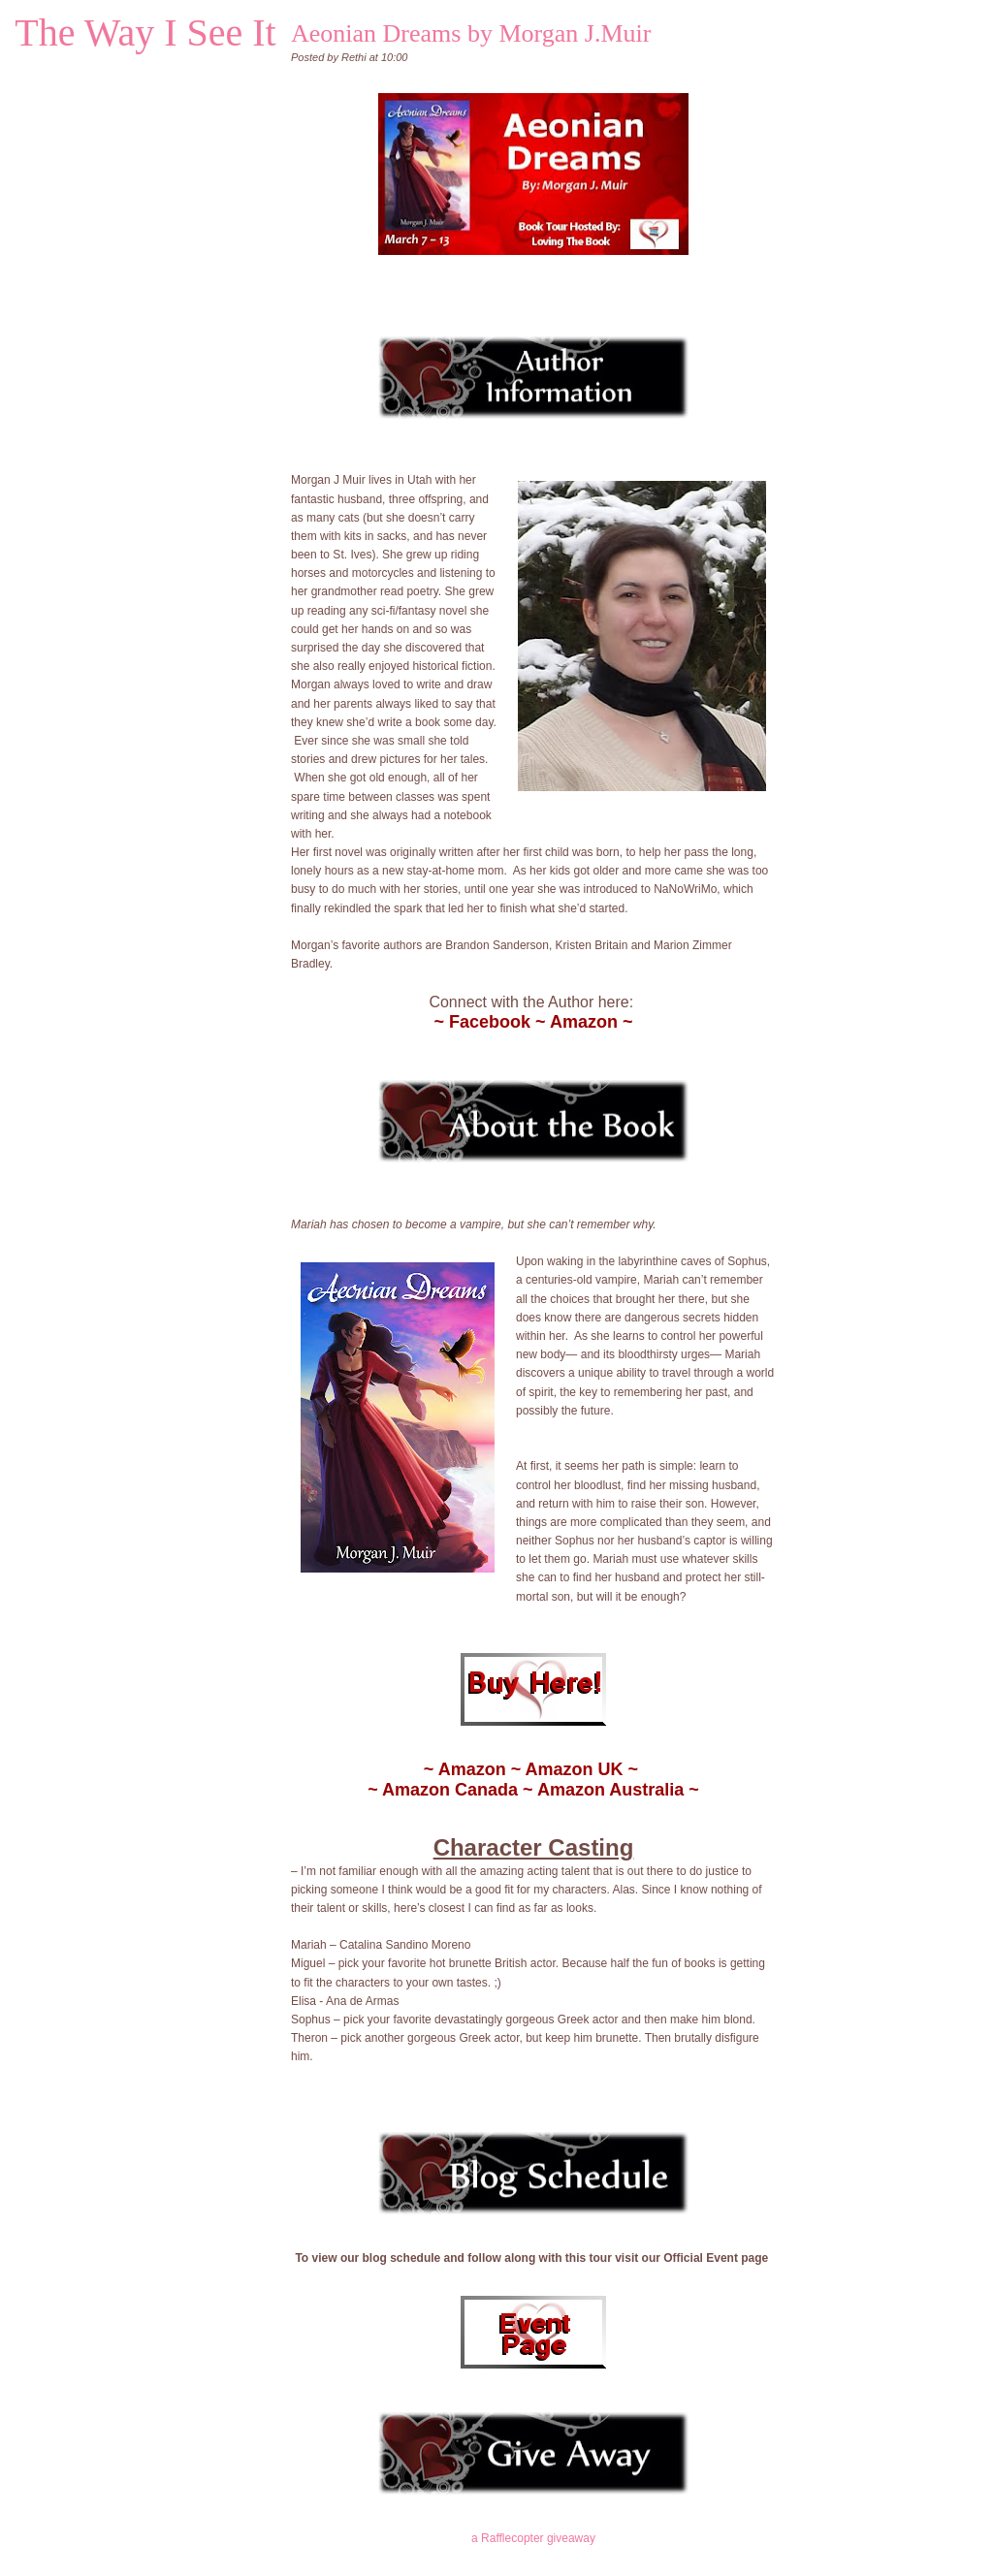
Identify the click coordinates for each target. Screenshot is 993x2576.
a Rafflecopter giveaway (533, 2538)
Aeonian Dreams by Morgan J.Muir (471, 33)
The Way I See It (145, 32)
